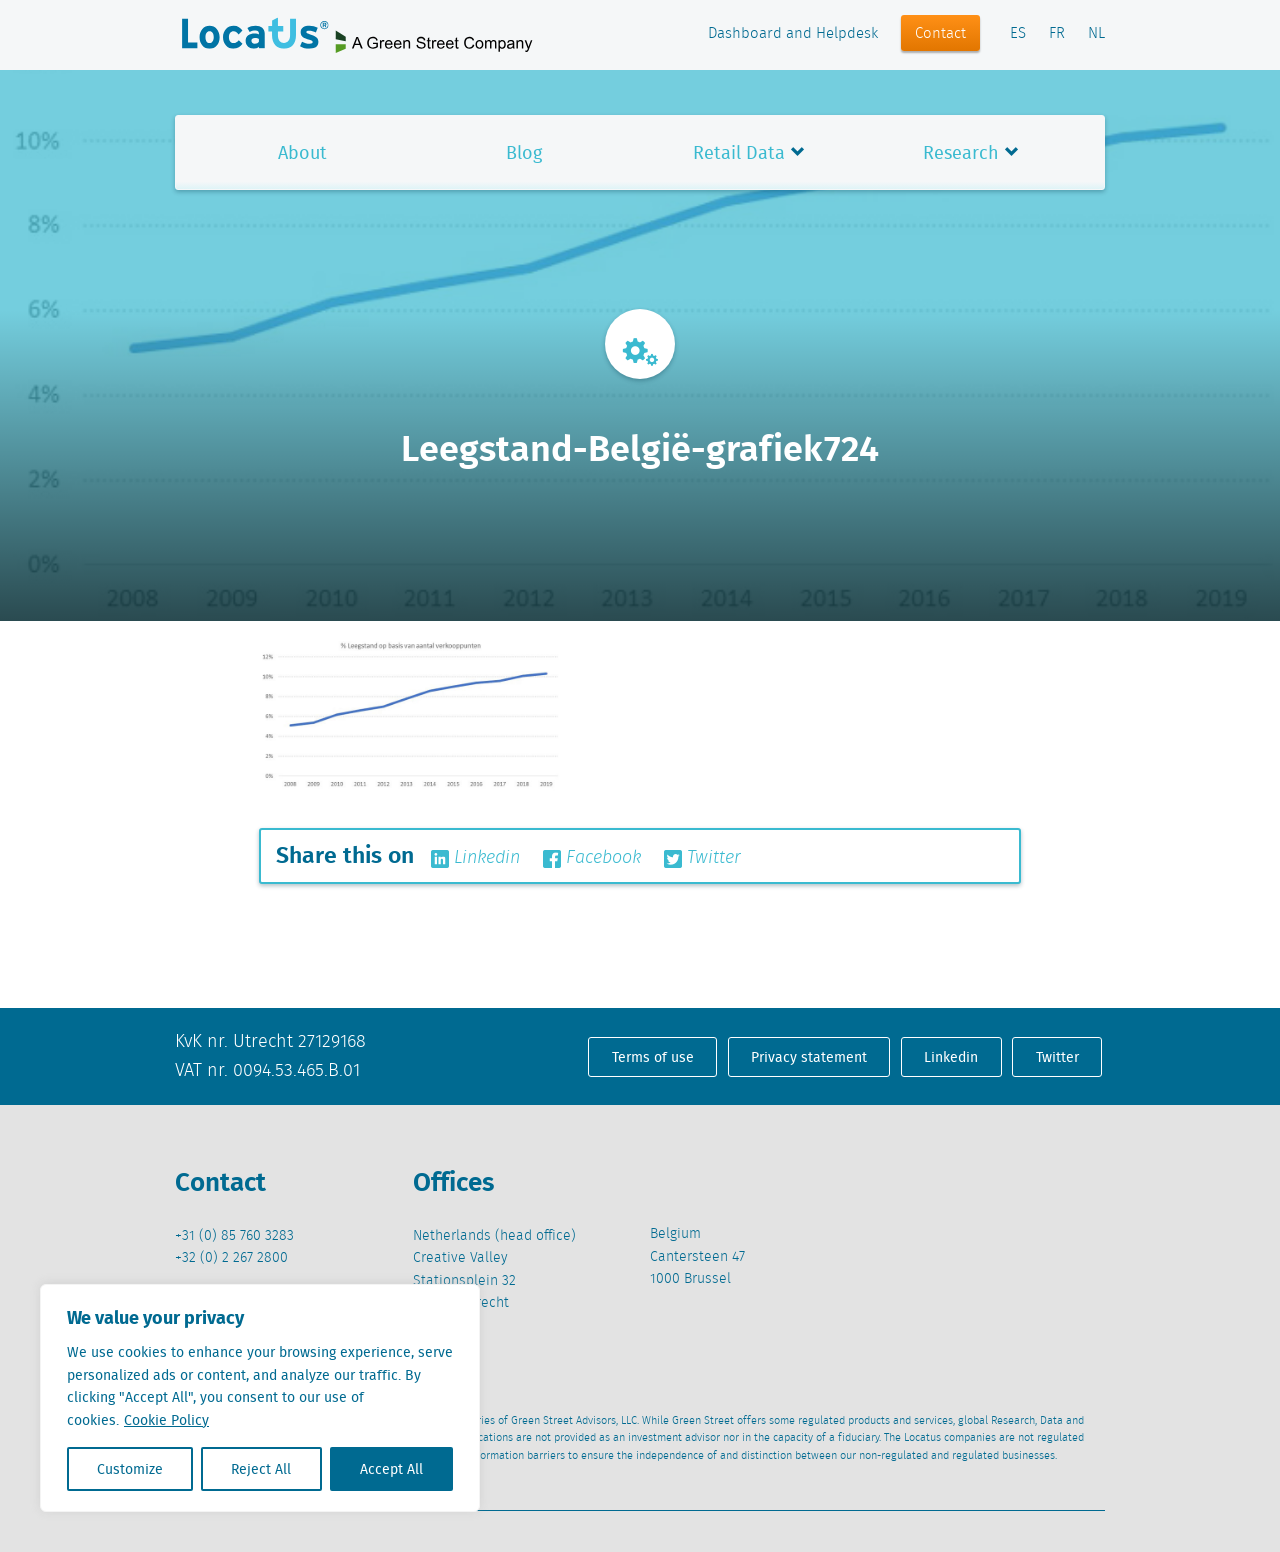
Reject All (261, 1469)
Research (961, 152)
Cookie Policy (166, 1420)
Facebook (592, 858)
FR (1057, 34)
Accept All (391, 1469)
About (302, 152)
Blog (524, 152)
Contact (940, 34)
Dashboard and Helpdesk (793, 34)
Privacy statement (809, 1057)
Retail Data (739, 152)
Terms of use (653, 1057)
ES (1018, 34)
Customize (130, 1469)
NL (1096, 34)
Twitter (702, 858)
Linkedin (475, 858)
